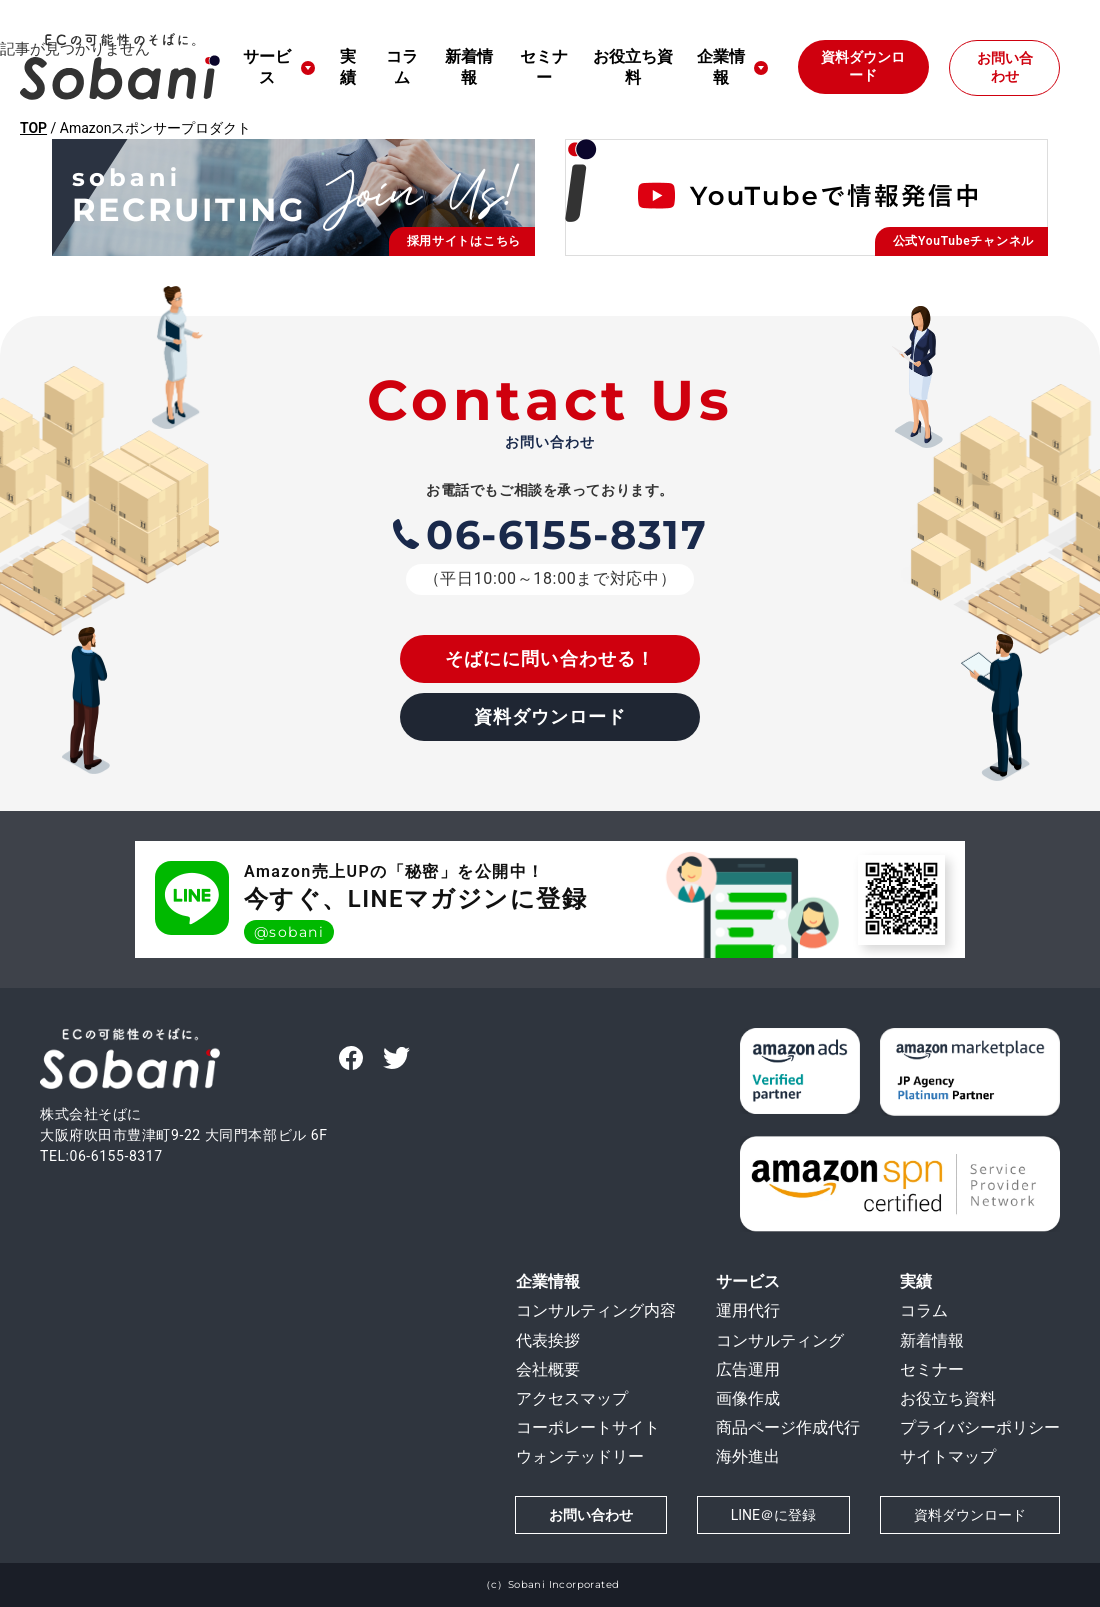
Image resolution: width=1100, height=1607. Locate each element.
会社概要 (548, 1369)
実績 (348, 67)
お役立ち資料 (633, 67)
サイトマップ (948, 1456)
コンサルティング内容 (596, 1310)
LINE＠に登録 (773, 1515)
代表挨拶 (548, 1340)
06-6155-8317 (550, 534)
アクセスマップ (572, 1398)
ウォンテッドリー (580, 1456)
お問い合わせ (1005, 67)
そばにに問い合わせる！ (550, 658)
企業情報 (548, 1281)
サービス (267, 67)
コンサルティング (780, 1340)
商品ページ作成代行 (788, 1427)
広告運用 (748, 1369)
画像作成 (748, 1398)
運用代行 (748, 1310)
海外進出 (748, 1456)
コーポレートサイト (588, 1427)
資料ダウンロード (863, 66)
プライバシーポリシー (980, 1427)
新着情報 (469, 67)
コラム (402, 67)
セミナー (544, 67)
